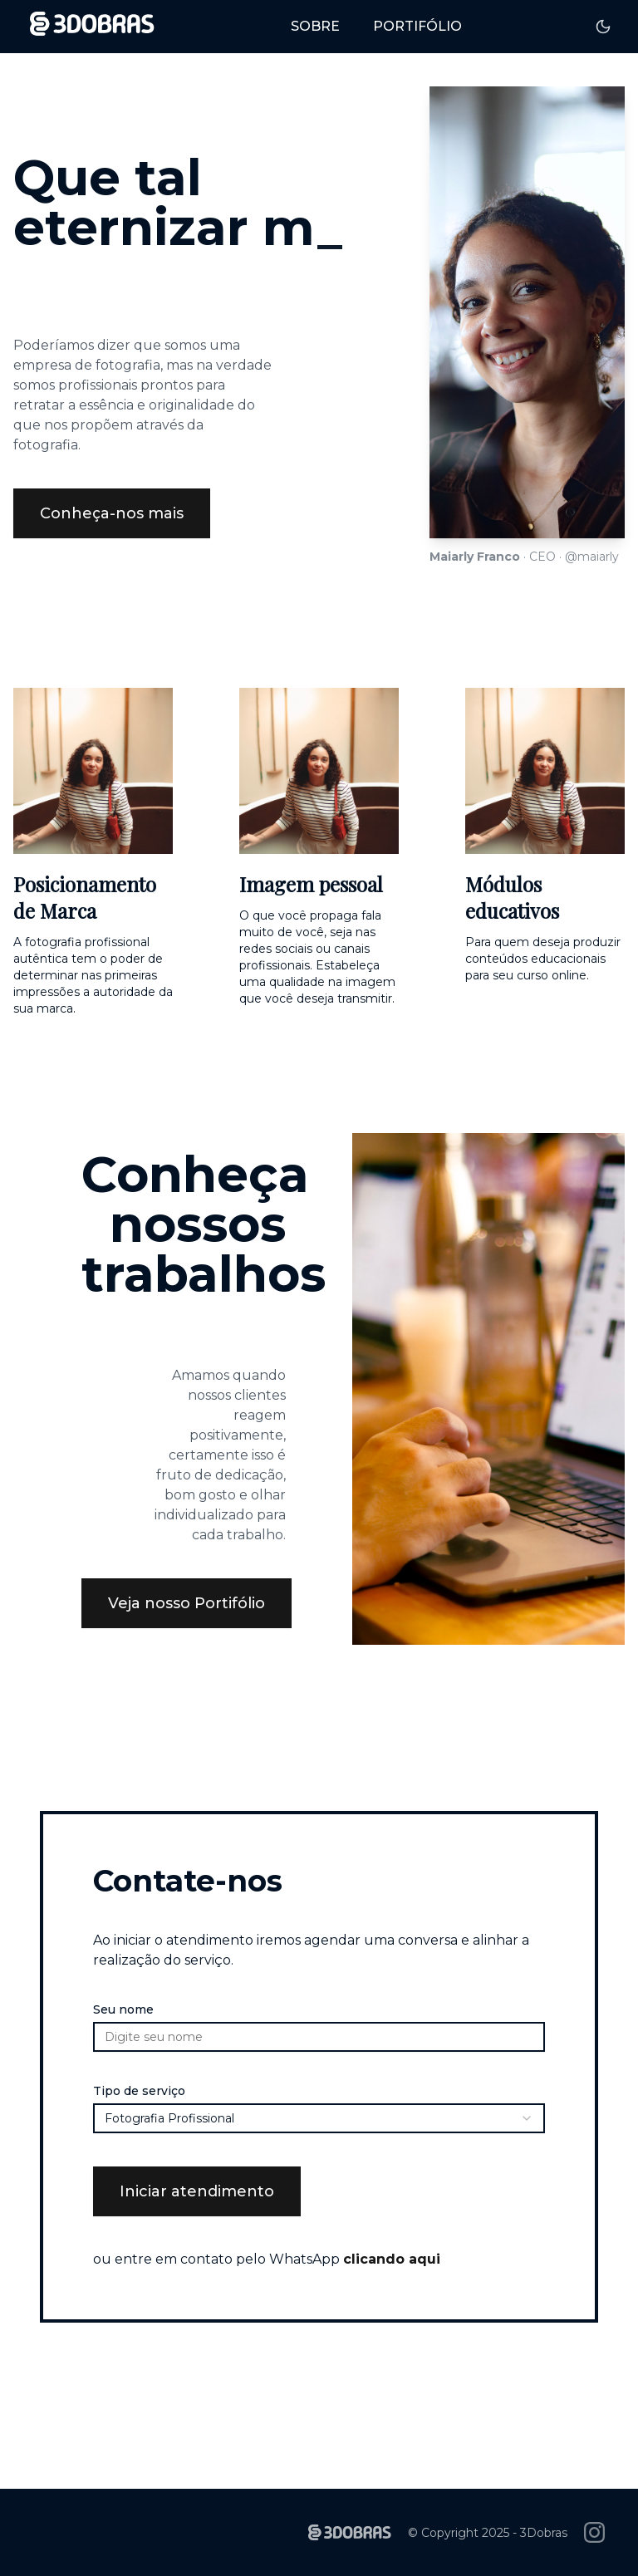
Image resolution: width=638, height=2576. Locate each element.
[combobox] (319, 2118)
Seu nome (123, 2009)
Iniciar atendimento (197, 2191)
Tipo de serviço (139, 2091)
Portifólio (417, 26)
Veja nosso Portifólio (186, 1603)
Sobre (315, 26)
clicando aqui (391, 2259)
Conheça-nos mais (112, 513)
